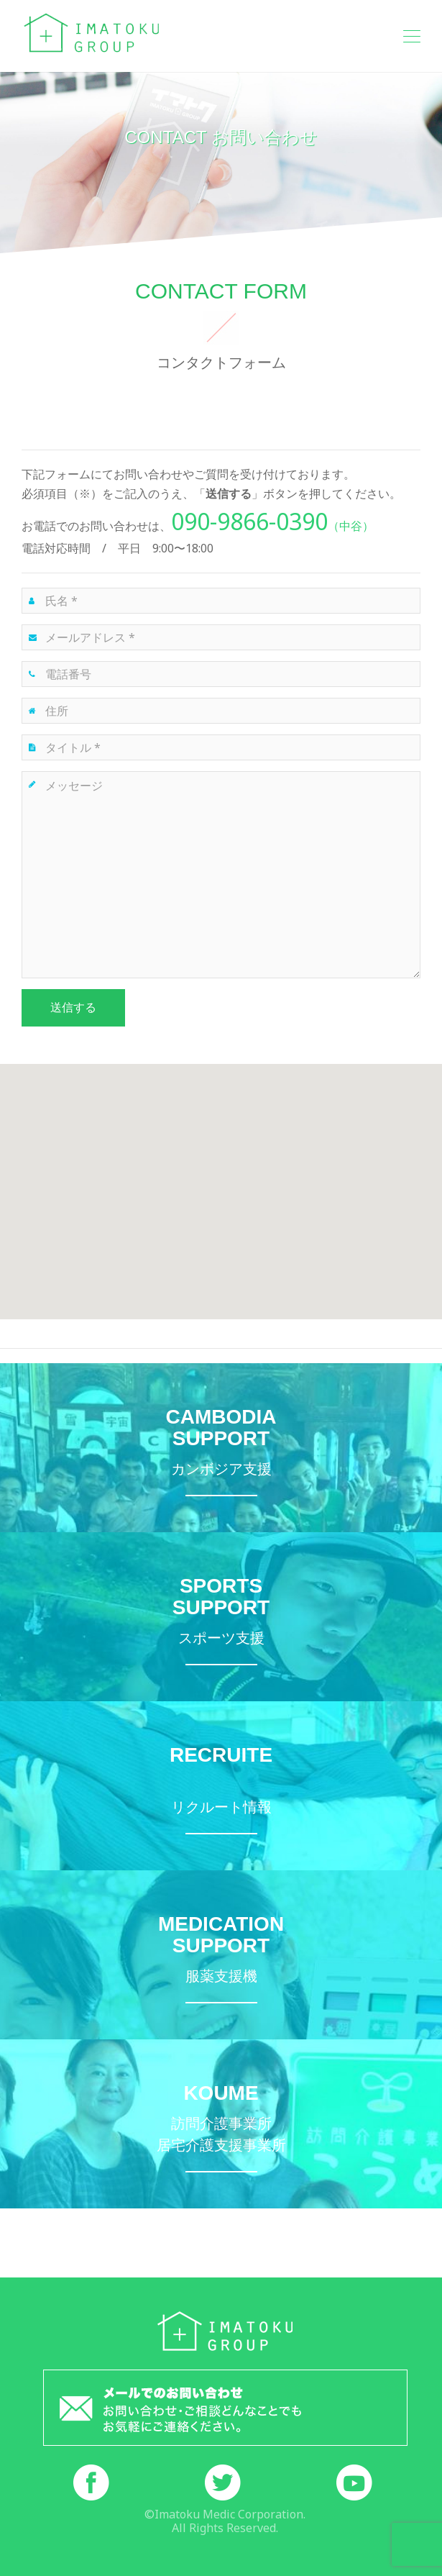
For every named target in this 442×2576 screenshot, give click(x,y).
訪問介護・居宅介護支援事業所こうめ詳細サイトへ (221, 2123)
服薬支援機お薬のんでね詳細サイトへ (221, 1954)
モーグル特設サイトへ (221, 1616)
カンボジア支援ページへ (221, 1447)
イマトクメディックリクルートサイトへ (221, 1785)
